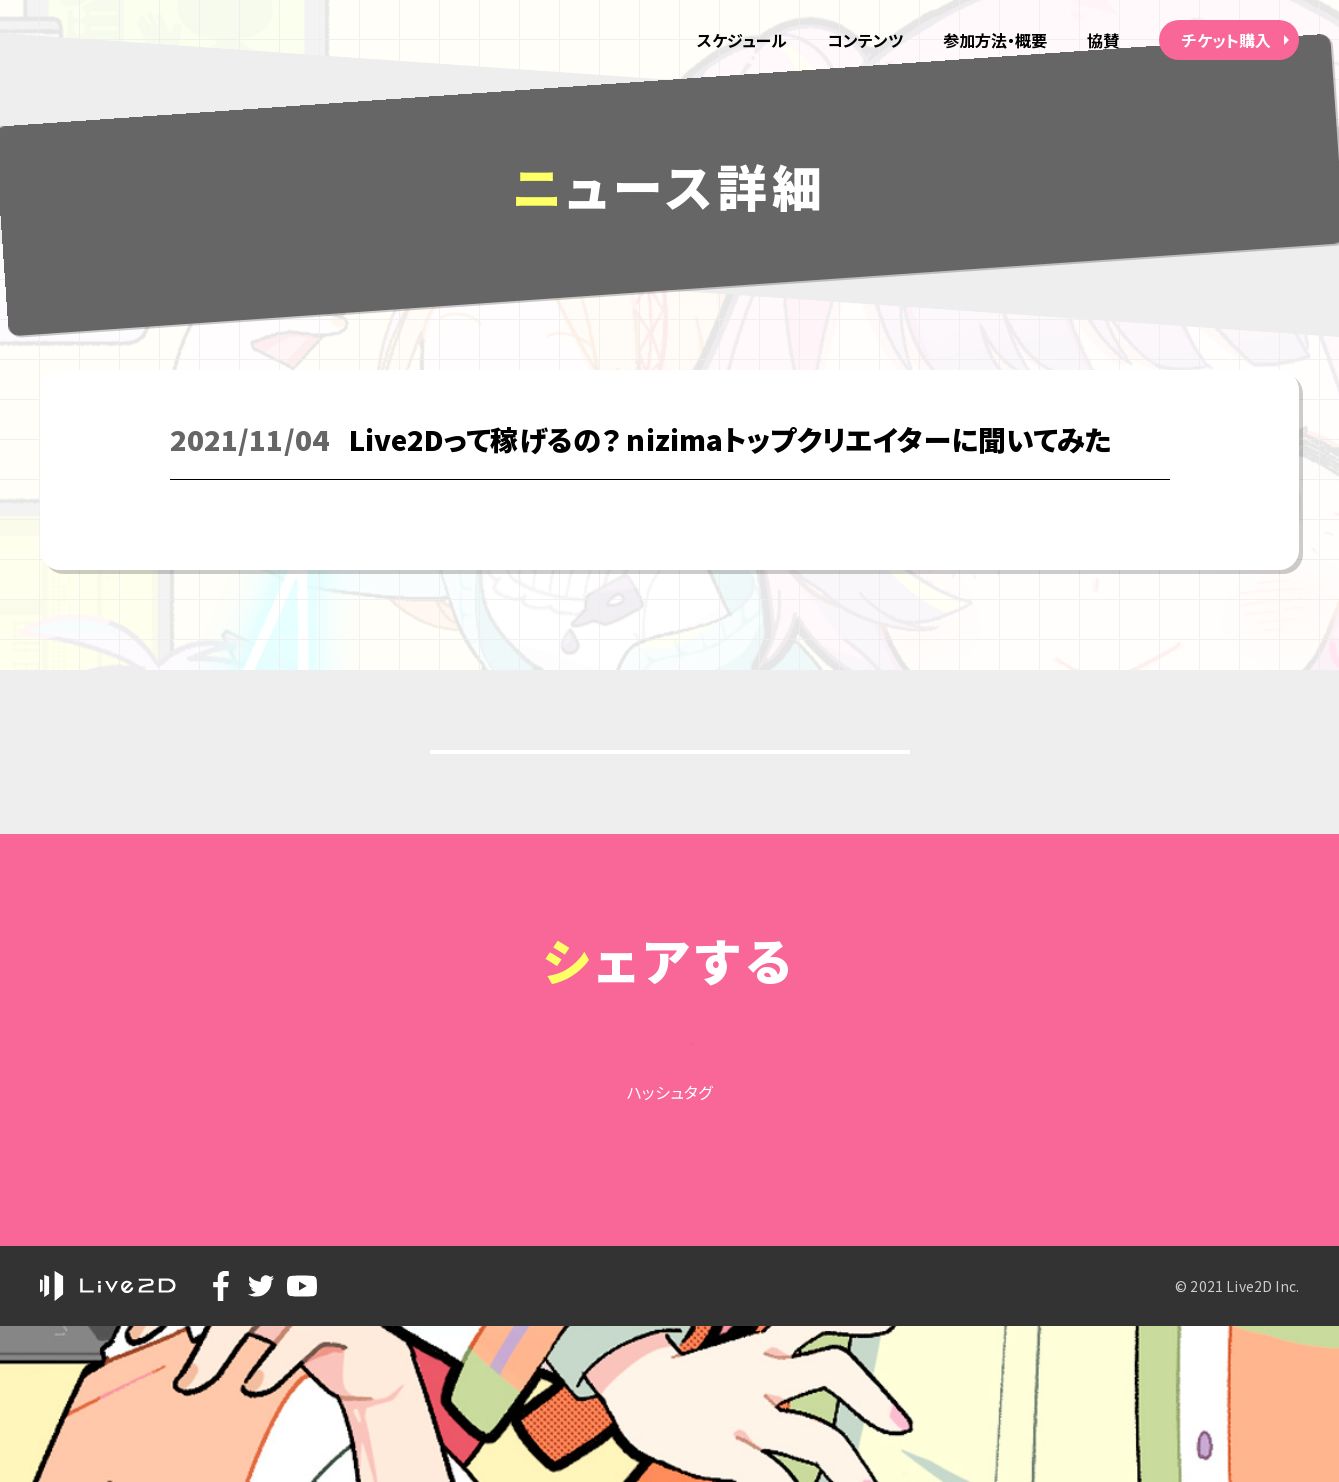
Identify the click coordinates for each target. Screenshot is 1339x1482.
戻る (674, 788)
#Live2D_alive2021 (669, 1284)
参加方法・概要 (994, 40)
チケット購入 (1227, 40)
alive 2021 (133, 40)
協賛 (1103, 40)
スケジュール (739, 40)
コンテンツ (863, 40)
